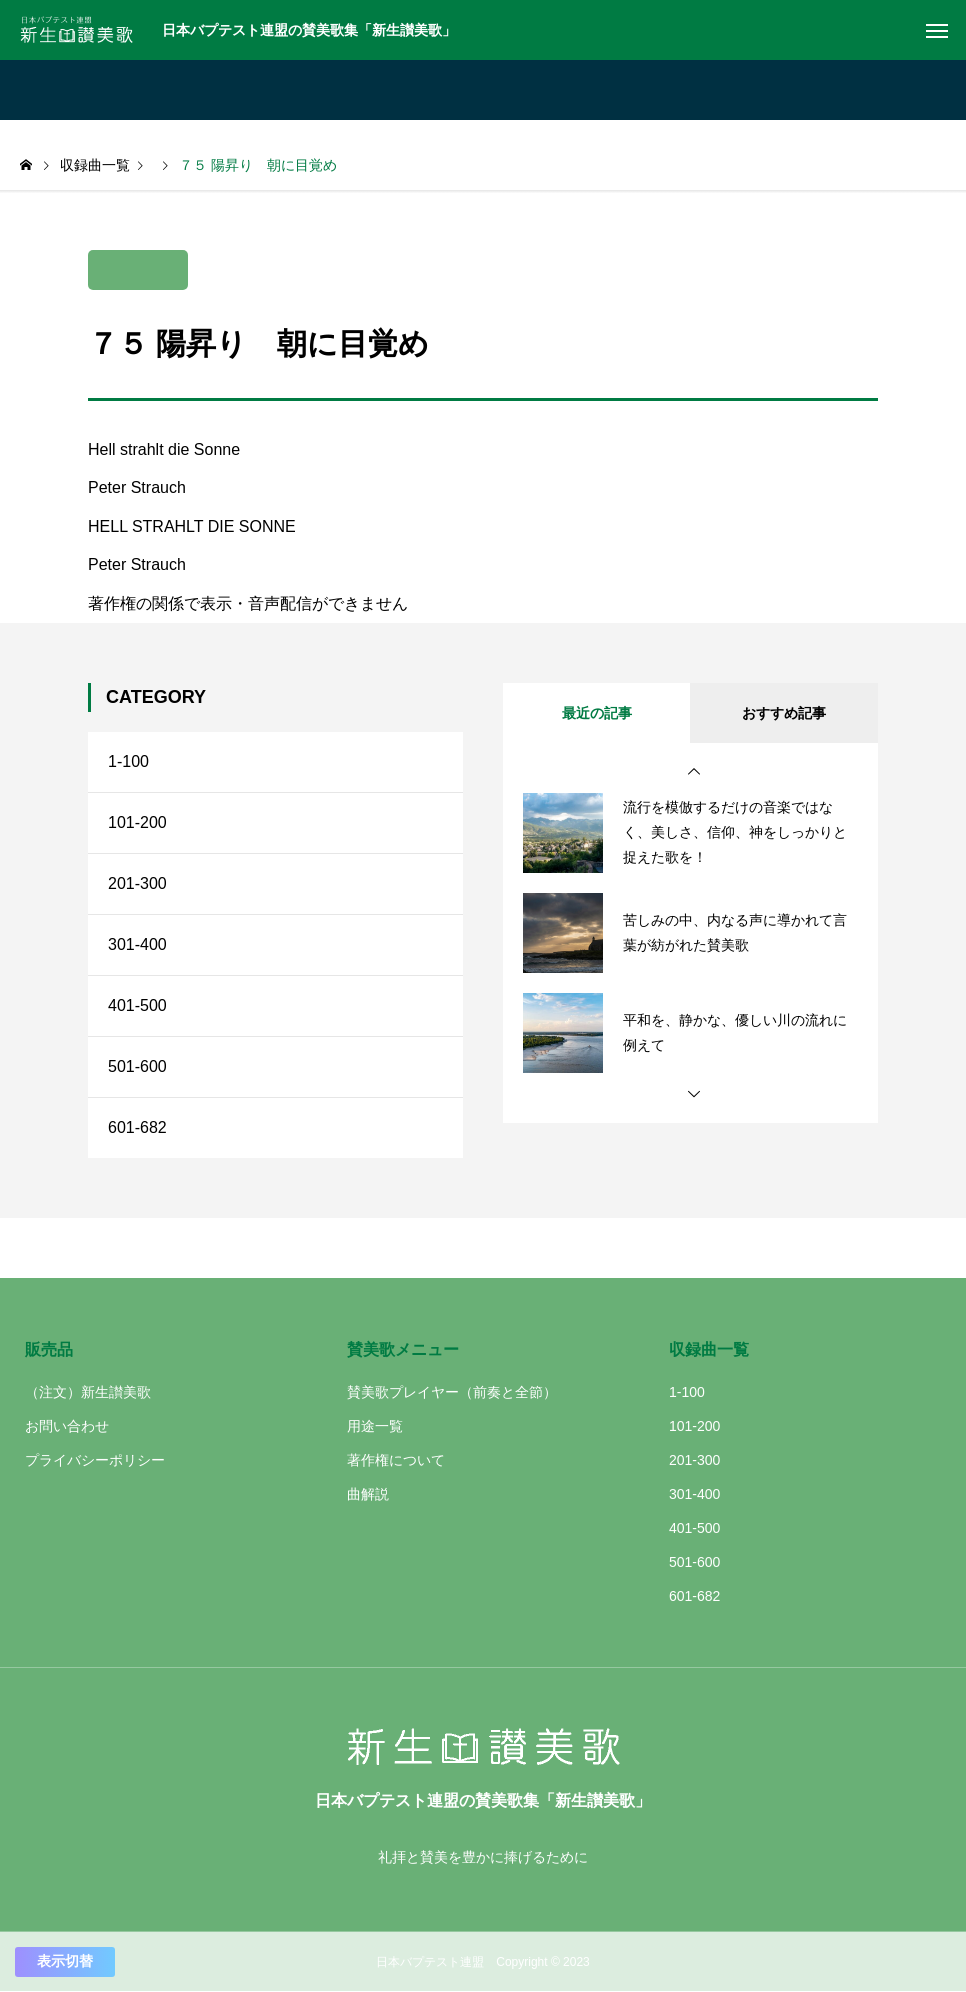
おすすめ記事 (784, 713)
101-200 (137, 822)
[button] (694, 772)
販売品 (49, 1349)
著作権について (396, 1460)
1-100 (128, 761)
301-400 (137, 944)
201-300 (137, 883)
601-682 (137, 1127)
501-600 (137, 1066)
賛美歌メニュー (403, 1349)
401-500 (137, 1005)
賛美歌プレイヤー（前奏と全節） (452, 1392)
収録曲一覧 (709, 1349)
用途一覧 (375, 1426)
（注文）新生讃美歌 (88, 1392)
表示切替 (65, 1961)
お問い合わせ (67, 1426)
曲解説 (368, 1494)
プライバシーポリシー (95, 1460)
